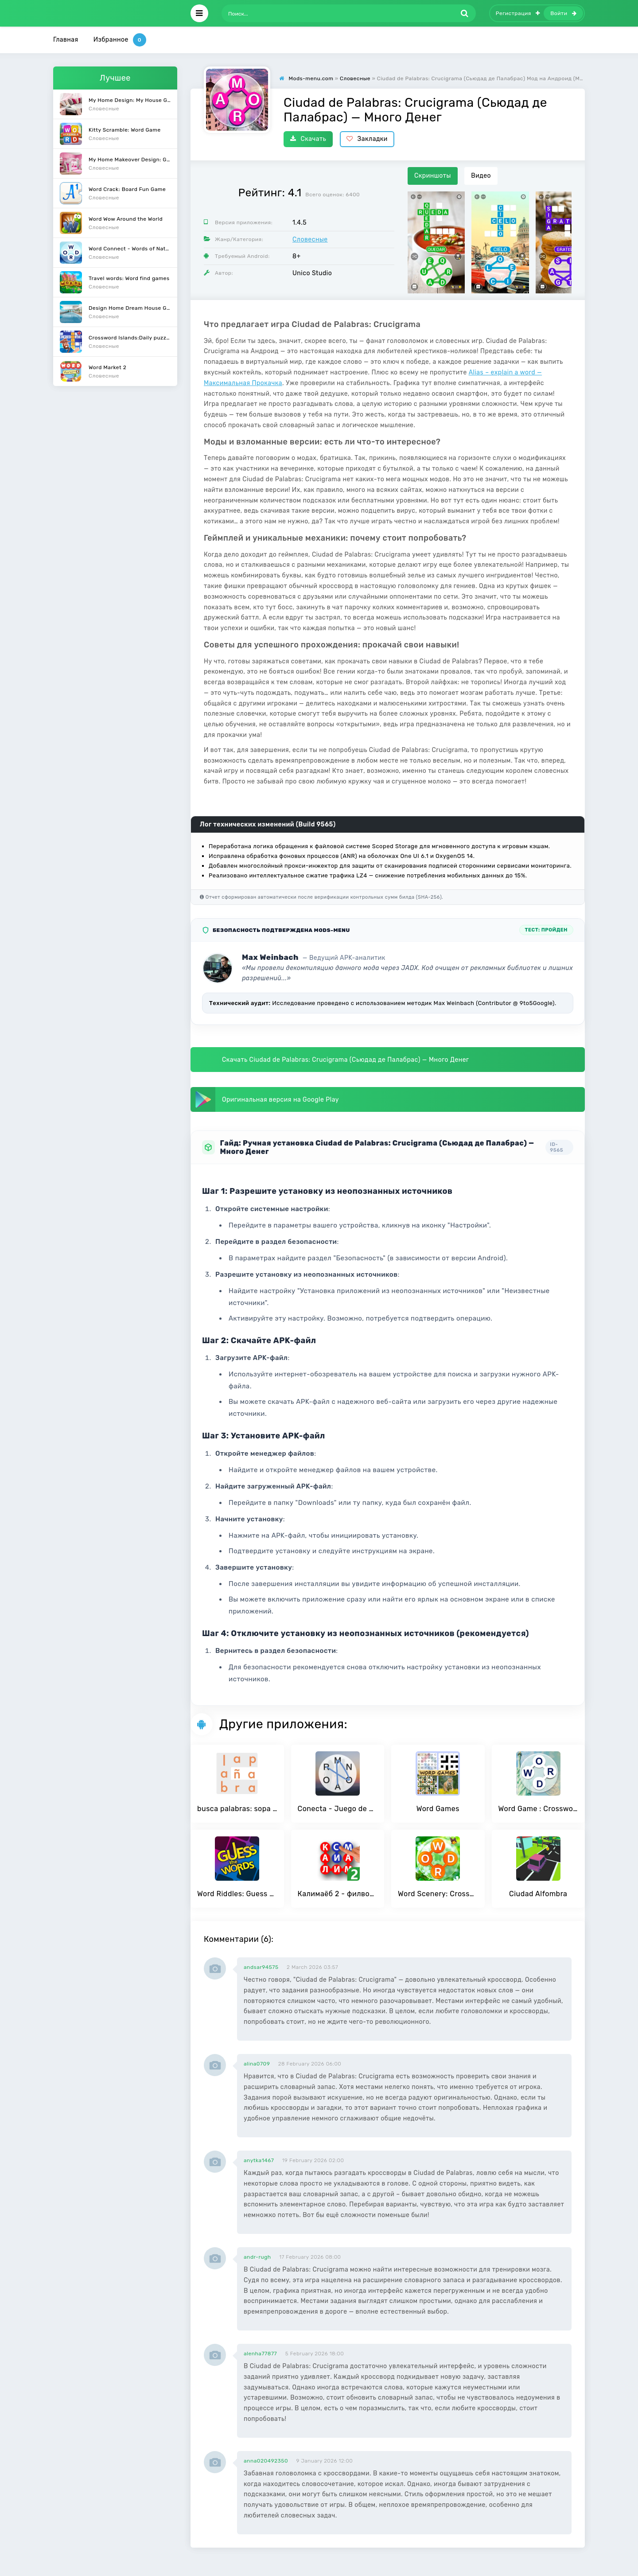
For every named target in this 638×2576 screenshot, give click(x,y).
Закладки (367, 139)
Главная (65, 39)
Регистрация (518, 13)
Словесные (310, 239)
